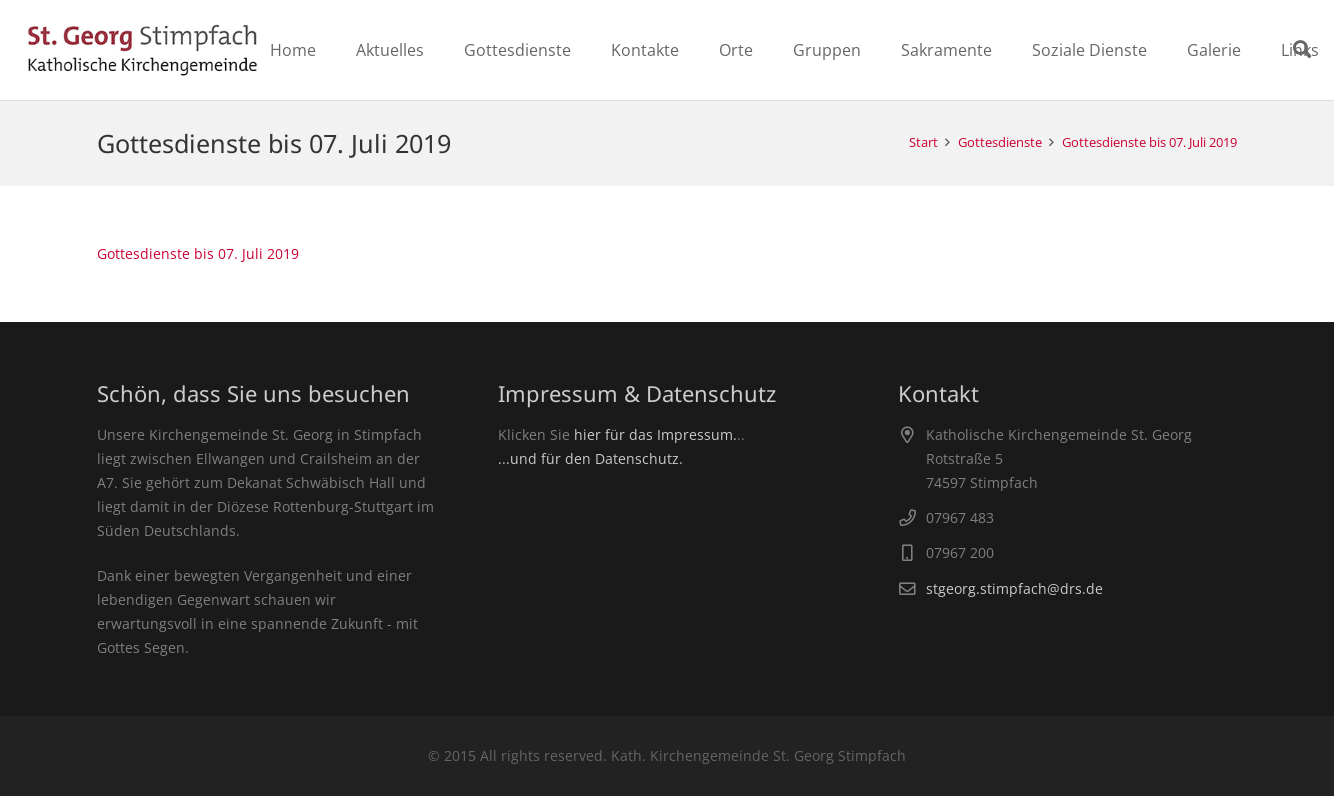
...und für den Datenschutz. (590, 458)
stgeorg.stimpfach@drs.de (1014, 588)
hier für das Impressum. (655, 434)
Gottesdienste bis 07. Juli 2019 (198, 253)
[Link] (142, 50)
